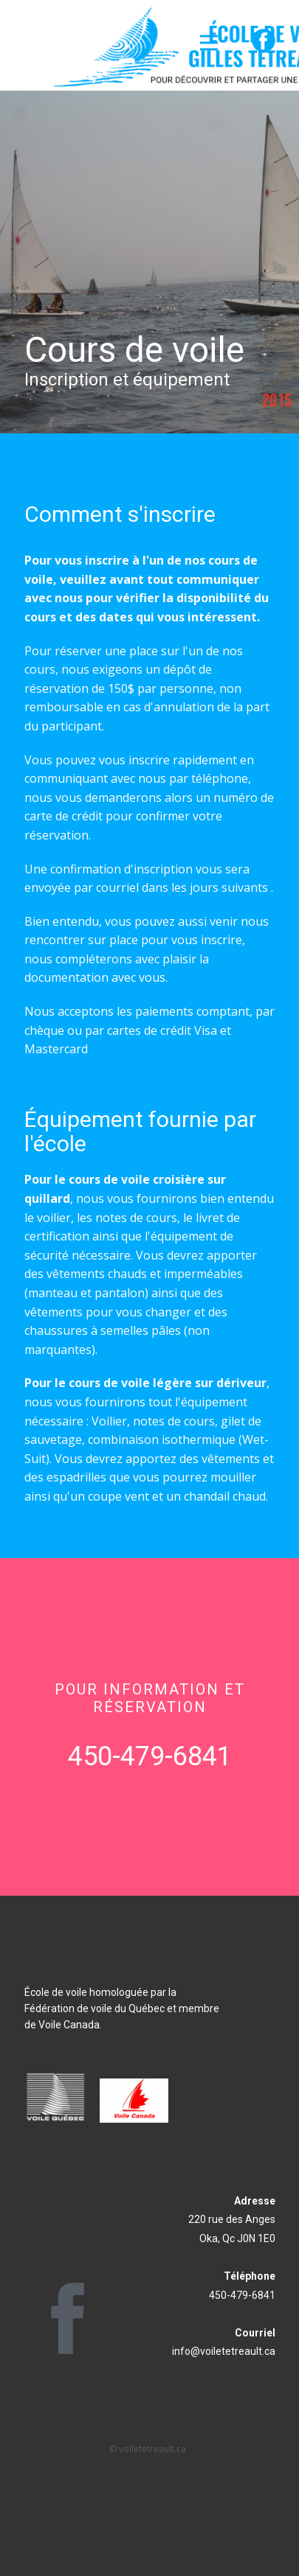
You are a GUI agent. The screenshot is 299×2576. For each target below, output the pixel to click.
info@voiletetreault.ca (223, 2351)
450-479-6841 (150, 1756)
